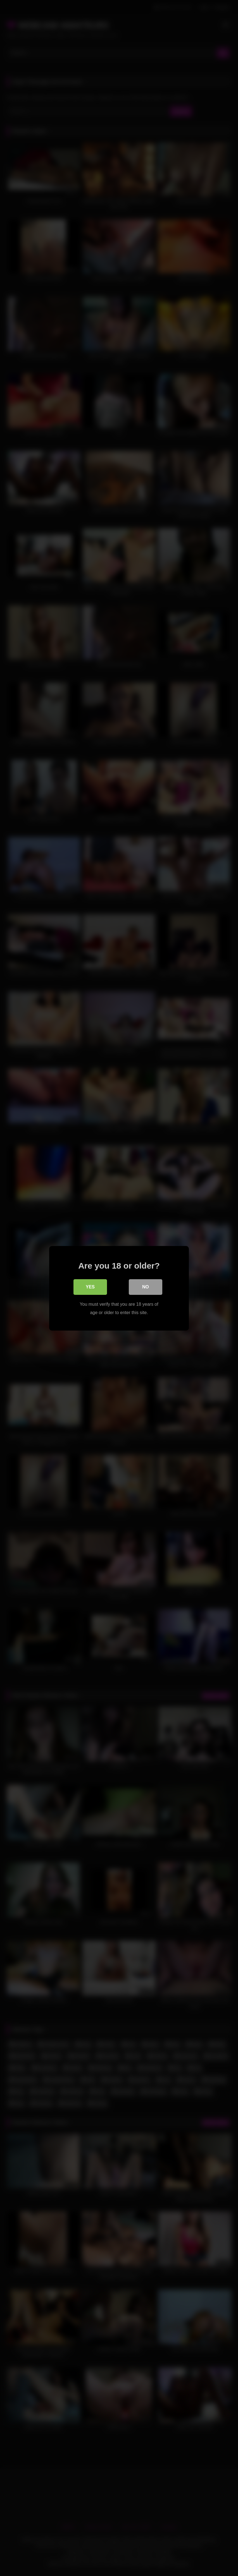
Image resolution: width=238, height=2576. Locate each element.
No (145, 1286)
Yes (90, 1286)
